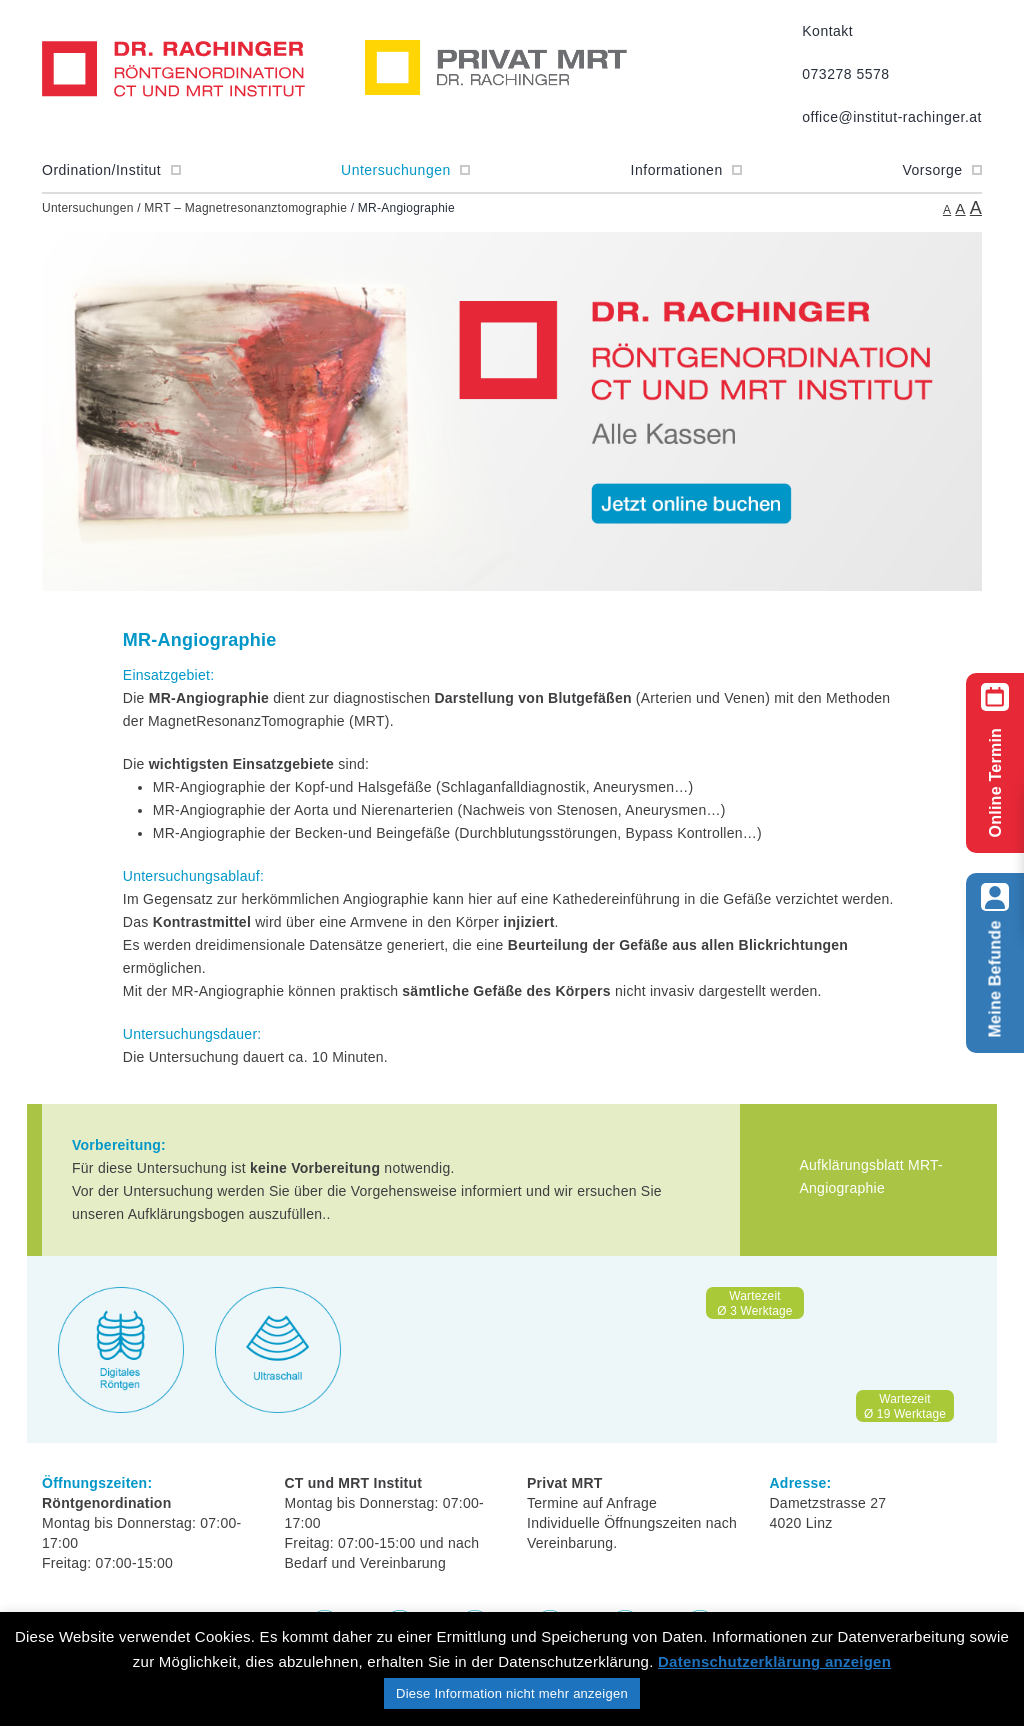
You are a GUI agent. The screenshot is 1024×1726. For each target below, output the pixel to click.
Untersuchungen (405, 170)
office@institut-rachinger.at (892, 117)
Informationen (687, 170)
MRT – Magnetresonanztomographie (245, 208)
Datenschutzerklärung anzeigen (774, 1661)
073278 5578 (845, 74)
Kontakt (827, 31)
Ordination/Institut (111, 170)
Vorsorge (941, 170)
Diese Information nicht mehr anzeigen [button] (512, 1693)
